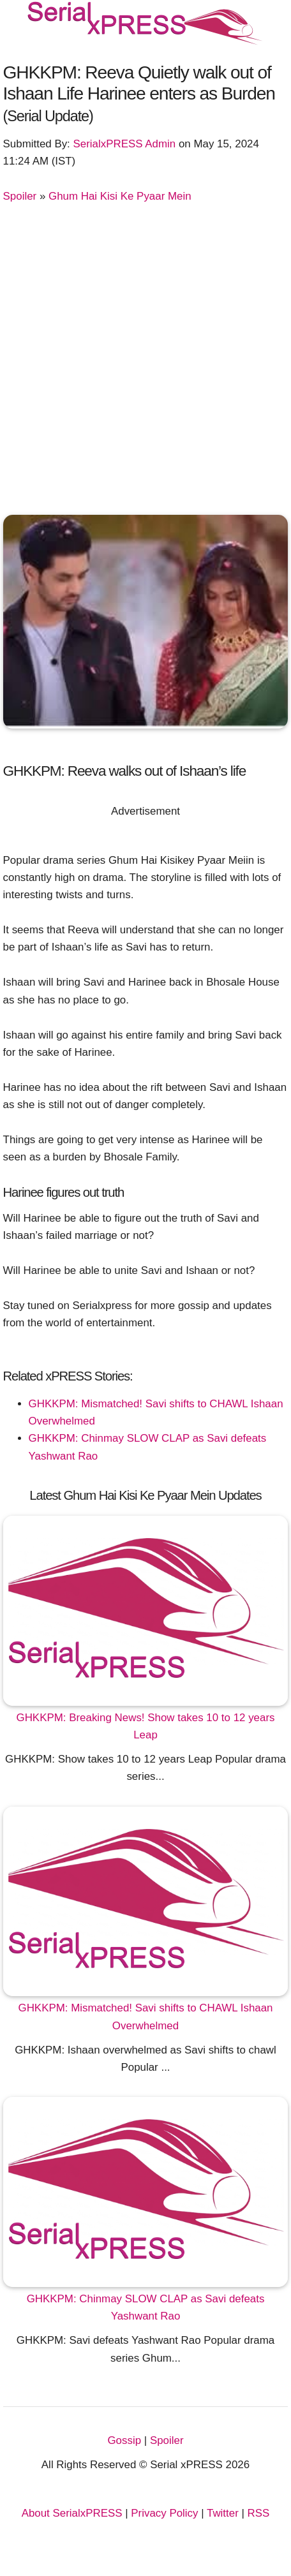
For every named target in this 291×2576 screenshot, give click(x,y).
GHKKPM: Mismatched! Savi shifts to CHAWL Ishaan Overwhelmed (146, 2016)
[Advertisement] (145, 356)
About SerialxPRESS (72, 2513)
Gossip (124, 2440)
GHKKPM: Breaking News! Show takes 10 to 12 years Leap (146, 1726)
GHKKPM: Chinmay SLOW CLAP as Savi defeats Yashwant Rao (146, 2307)
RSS (259, 2513)
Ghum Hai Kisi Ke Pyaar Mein (119, 196)
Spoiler (20, 196)
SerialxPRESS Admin (124, 144)
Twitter (223, 2513)
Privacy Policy (164, 2513)
